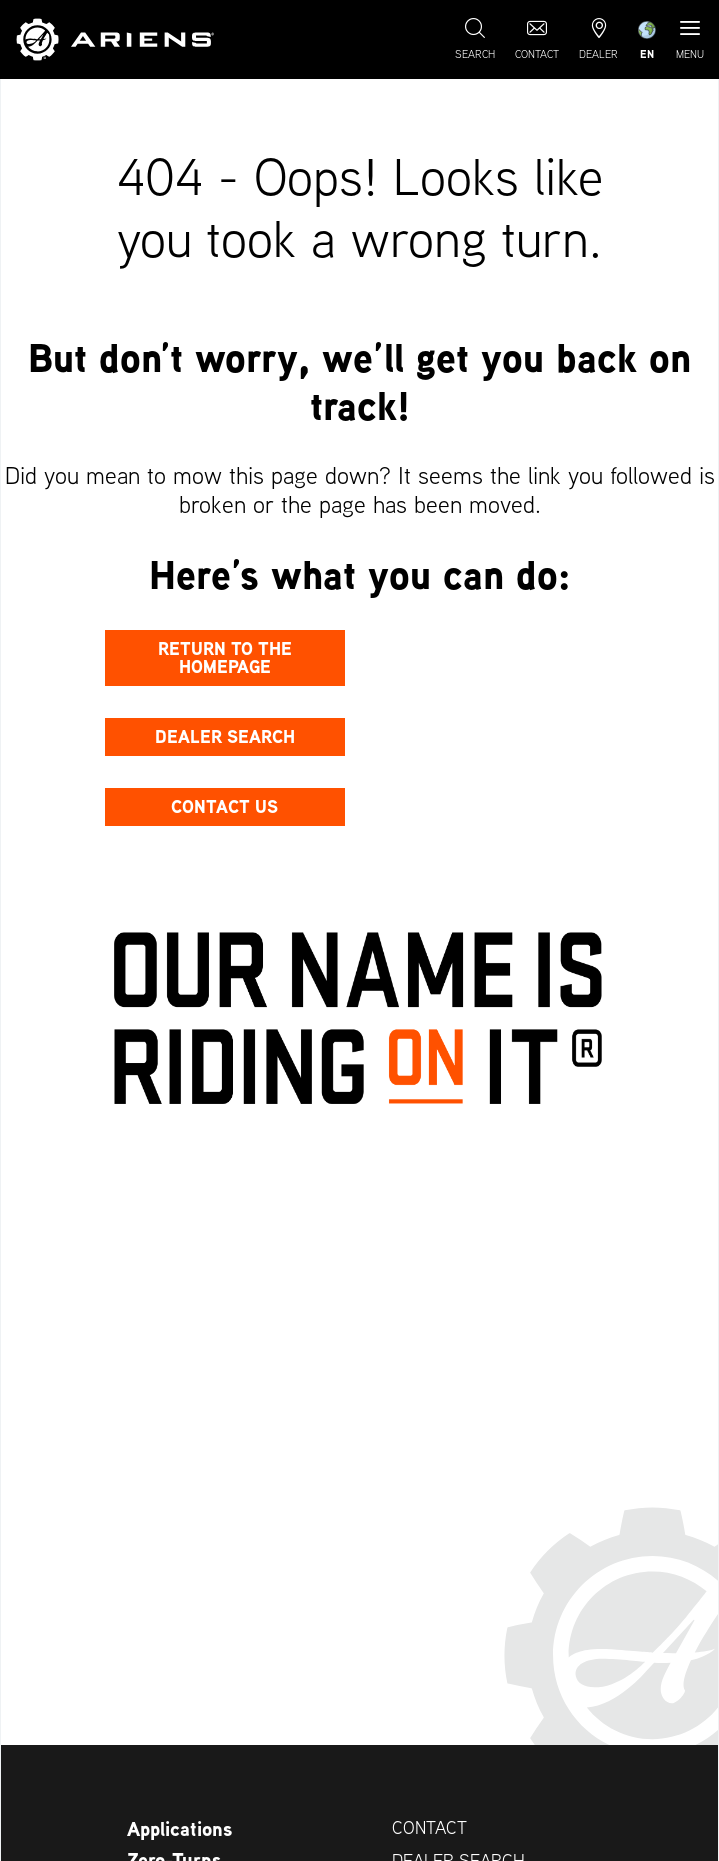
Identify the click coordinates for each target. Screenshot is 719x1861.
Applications (179, 1829)
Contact (429, 1827)
